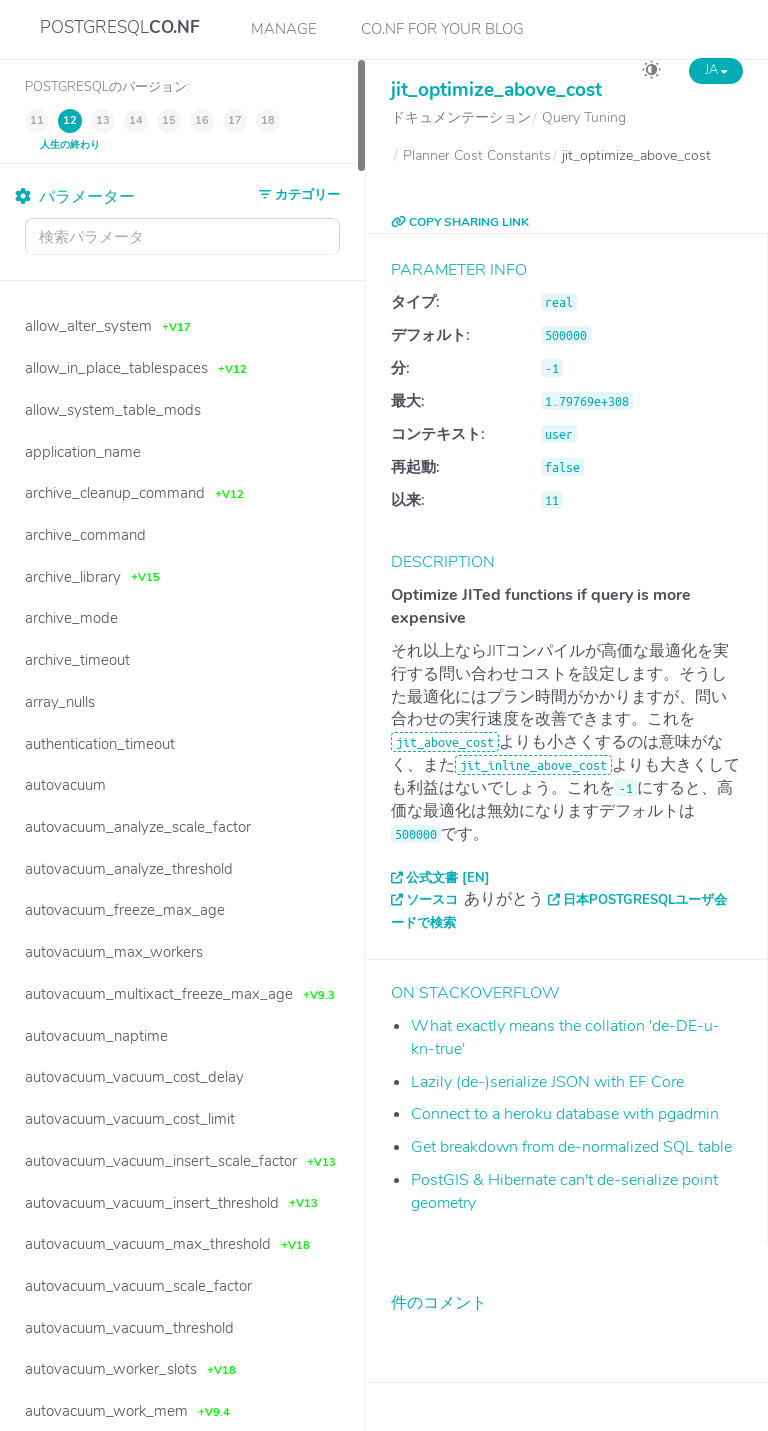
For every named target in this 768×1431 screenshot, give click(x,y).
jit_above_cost (445, 742)
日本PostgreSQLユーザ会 (645, 900)
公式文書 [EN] (448, 878)
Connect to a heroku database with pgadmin (565, 1114)
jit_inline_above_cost (533, 765)
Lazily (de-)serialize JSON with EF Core (547, 1082)
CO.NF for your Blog (442, 29)
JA (716, 70)
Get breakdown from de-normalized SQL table (571, 1147)
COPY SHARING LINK (460, 222)
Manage (284, 29)
